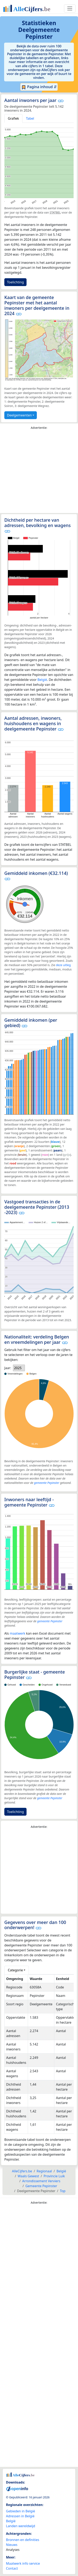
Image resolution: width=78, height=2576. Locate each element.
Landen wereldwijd (20, 2526)
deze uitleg (63, 965)
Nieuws (11, 2544)
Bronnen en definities (22, 2539)
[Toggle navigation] (70, 8)
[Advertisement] (39, 472)
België (42, 679)
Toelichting (15, 282)
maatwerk (17, 1633)
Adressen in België (20, 2516)
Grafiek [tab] (13, 118)
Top (62, 2191)
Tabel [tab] (30, 118)
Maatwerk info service (23, 2563)
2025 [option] (18, 1368)
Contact (12, 2568)
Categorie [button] (15, 1970)
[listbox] (19, 1368)
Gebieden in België (20, 2511)
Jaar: (7, 1368)
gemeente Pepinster (46, 1483)
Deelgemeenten (19, 415)
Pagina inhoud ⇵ (39, 87)
